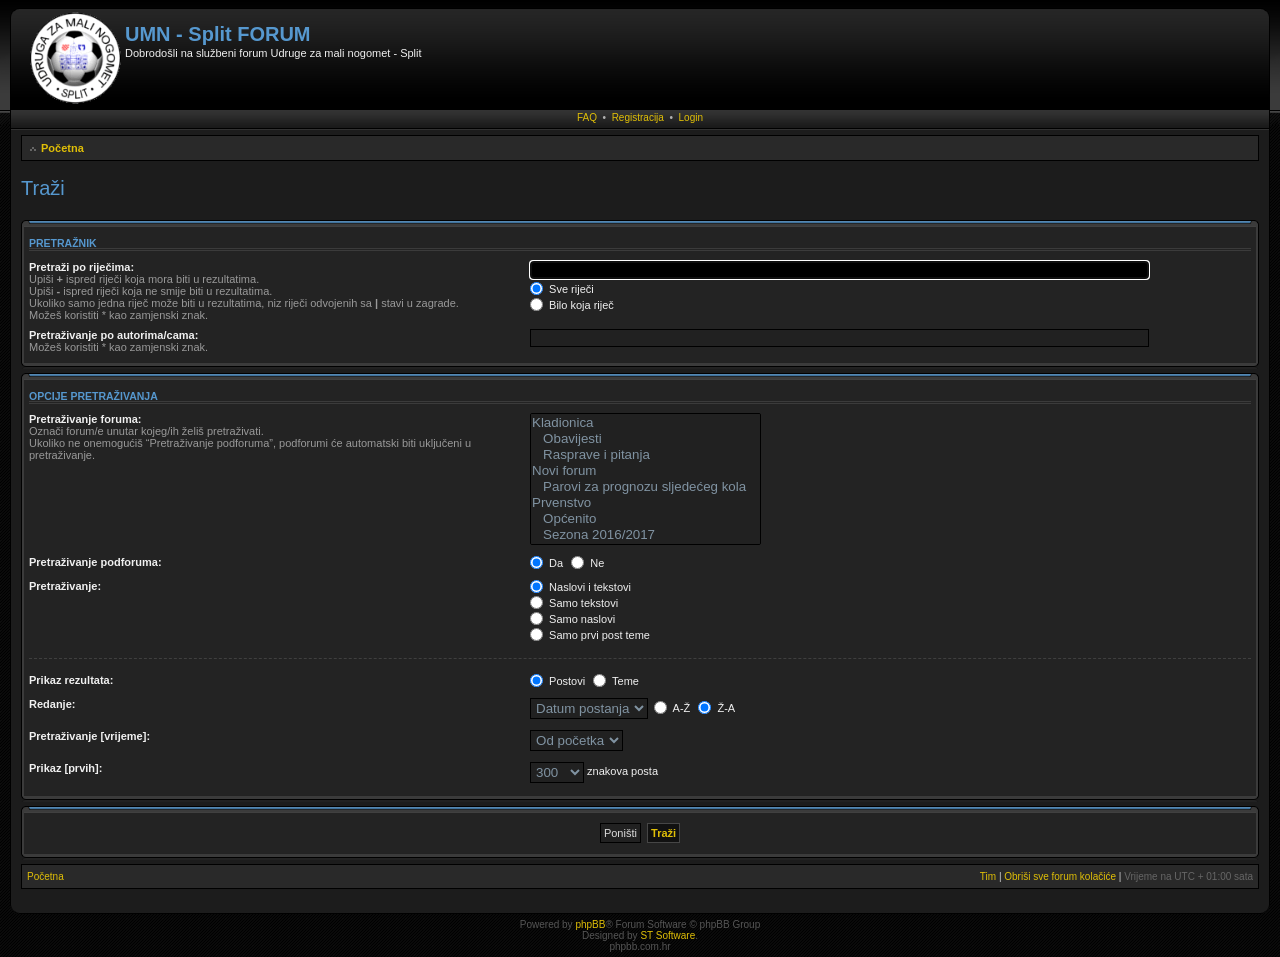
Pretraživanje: (65, 586)
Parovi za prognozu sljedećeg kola (645, 487)
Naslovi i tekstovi (580, 587)
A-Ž (672, 708)
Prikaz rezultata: (71, 680)
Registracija (638, 117)
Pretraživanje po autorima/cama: (113, 335)
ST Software (667, 935)
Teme (616, 681)
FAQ (587, 117)
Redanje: (52, 704)
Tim (988, 876)
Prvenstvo (645, 503)
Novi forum (645, 471)
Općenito (645, 519)
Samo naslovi (572, 619)
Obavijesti (645, 439)
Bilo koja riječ (572, 305)
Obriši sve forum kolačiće (1060, 876)
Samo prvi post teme (590, 635)
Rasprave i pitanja (645, 455)
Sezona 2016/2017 (645, 535)
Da (546, 563)
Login (691, 117)
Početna (62, 148)
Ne (587, 563)
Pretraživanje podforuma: (95, 562)
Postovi (557, 681)
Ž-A (716, 708)
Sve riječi (562, 289)
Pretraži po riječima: (81, 267)
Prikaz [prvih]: (65, 768)
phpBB (590, 924)
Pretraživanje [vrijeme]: (89, 736)
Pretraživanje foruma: (85, 419)
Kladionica (645, 423)
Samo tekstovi (574, 603)
